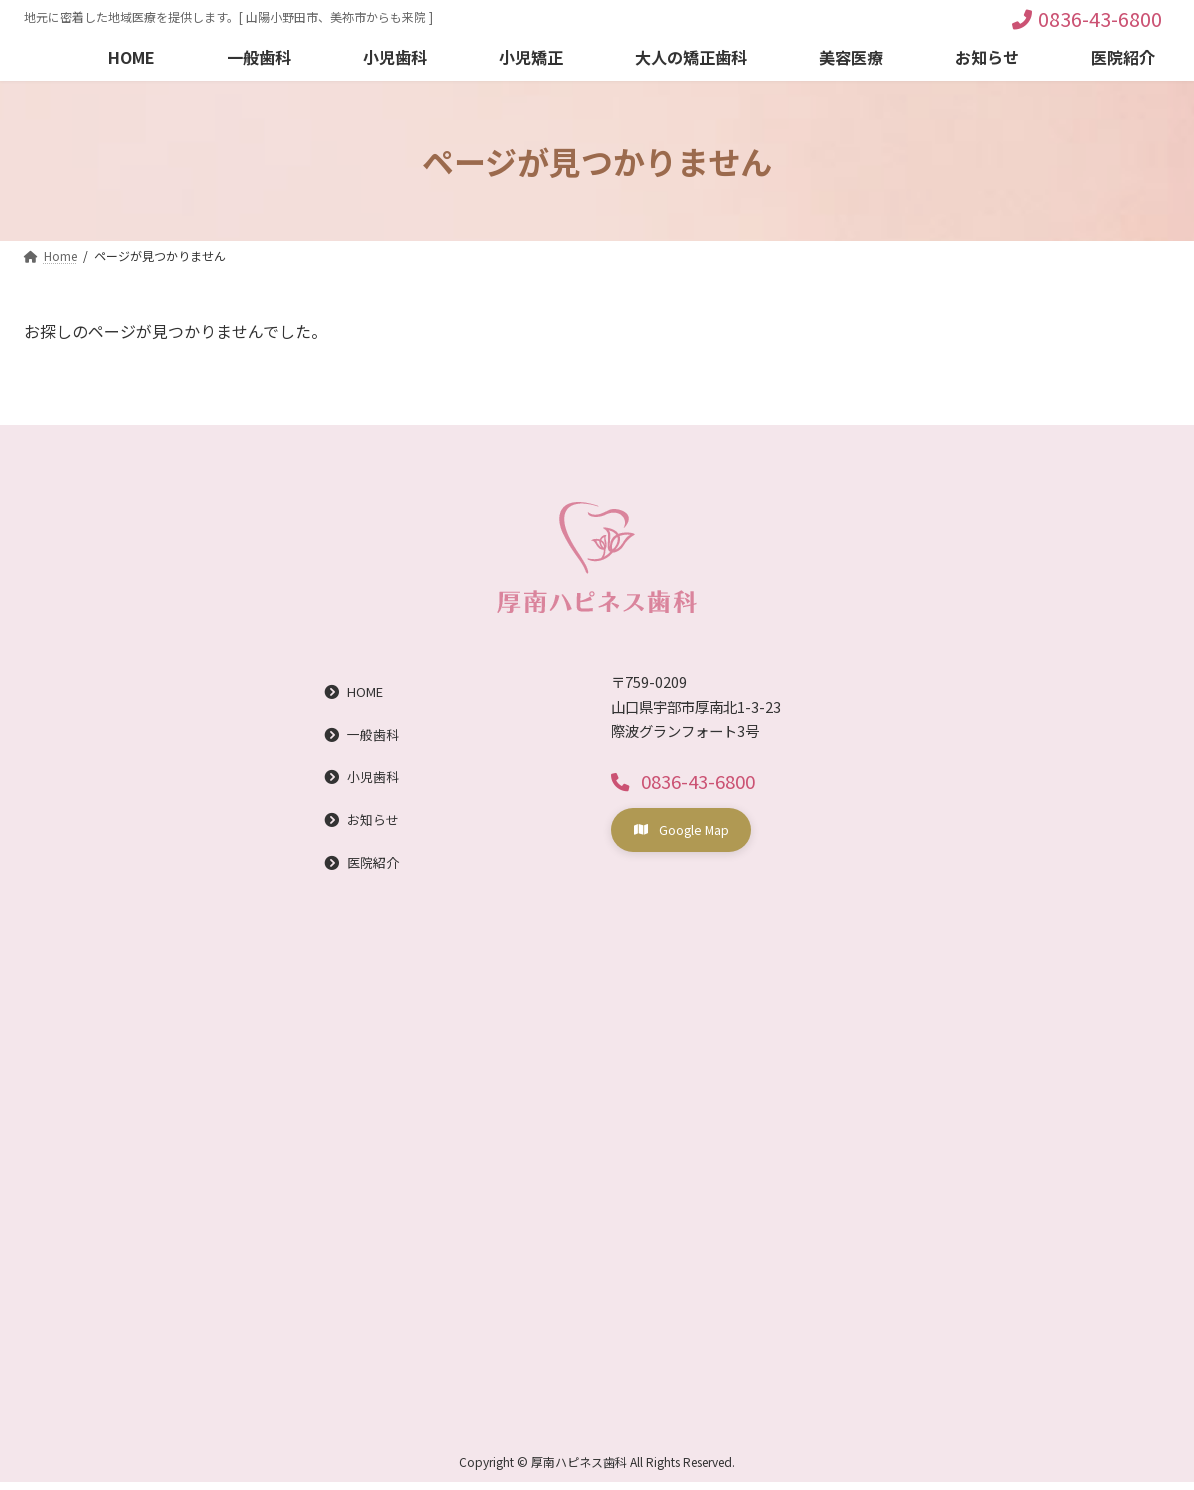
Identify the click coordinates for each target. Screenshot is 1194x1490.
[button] (688, 782)
